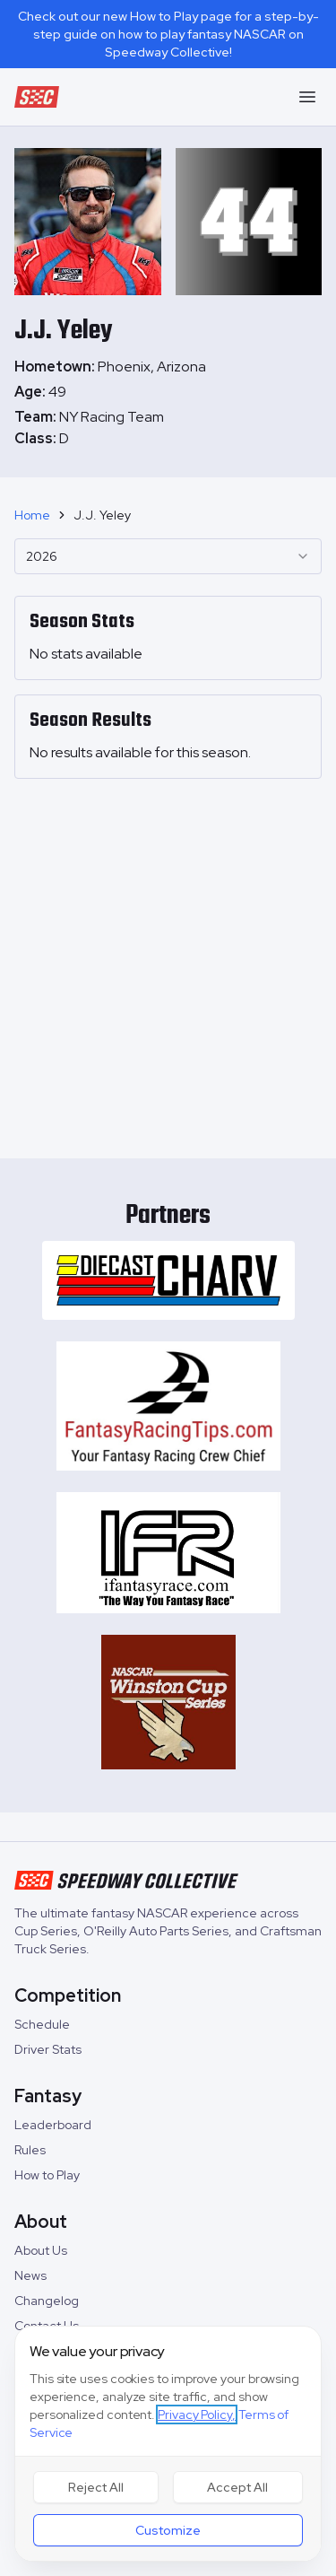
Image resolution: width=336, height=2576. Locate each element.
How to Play (47, 2175)
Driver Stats (48, 2049)
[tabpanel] (168, 428)
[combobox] (168, 556)
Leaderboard (52, 2125)
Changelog (46, 2300)
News (30, 2275)
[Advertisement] (168, 961)
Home (32, 515)
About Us (40, 2250)
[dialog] (168, 2444)
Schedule (42, 2024)
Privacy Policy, (197, 2414)
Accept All (237, 2487)
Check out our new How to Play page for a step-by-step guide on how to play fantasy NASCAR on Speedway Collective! (168, 34)
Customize (168, 2530)
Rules (30, 2150)
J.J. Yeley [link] (102, 515)
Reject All (96, 2487)
